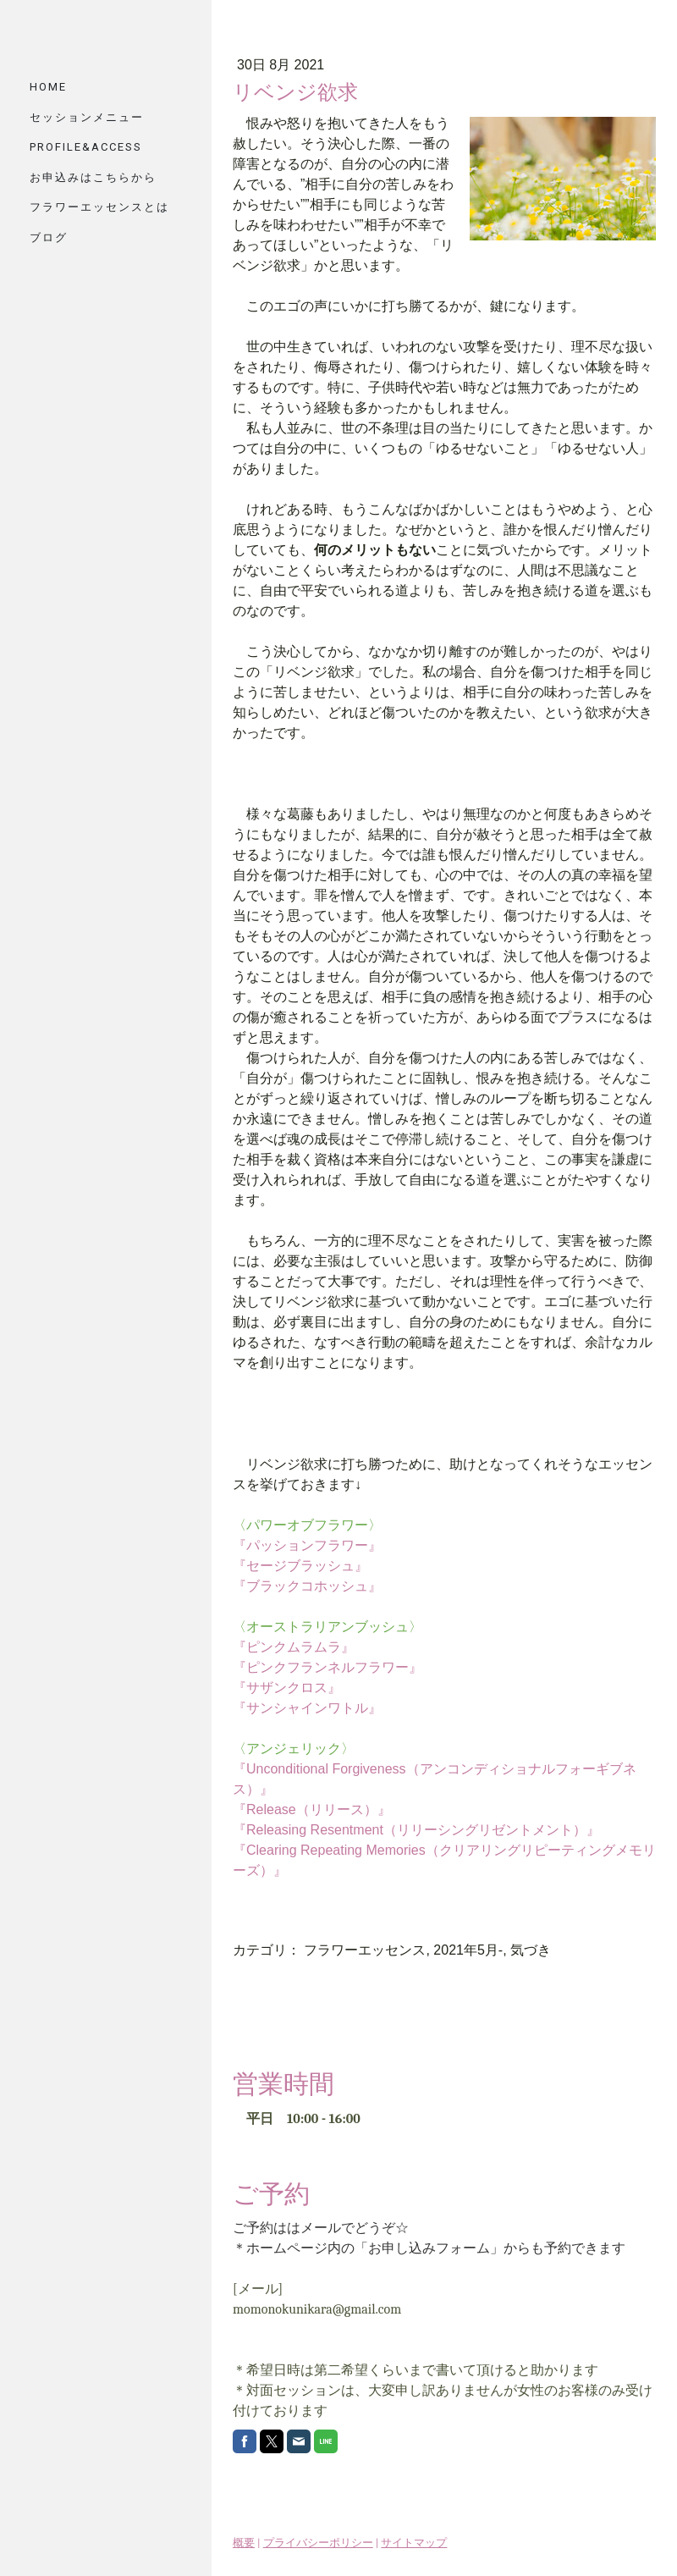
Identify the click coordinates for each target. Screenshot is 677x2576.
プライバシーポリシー (318, 2542)
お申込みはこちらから (93, 177)
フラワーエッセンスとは (99, 207)
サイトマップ (414, 2542)
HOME (48, 86)
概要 (244, 2542)
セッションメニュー (87, 117)
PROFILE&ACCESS (86, 147)
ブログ (49, 237)
